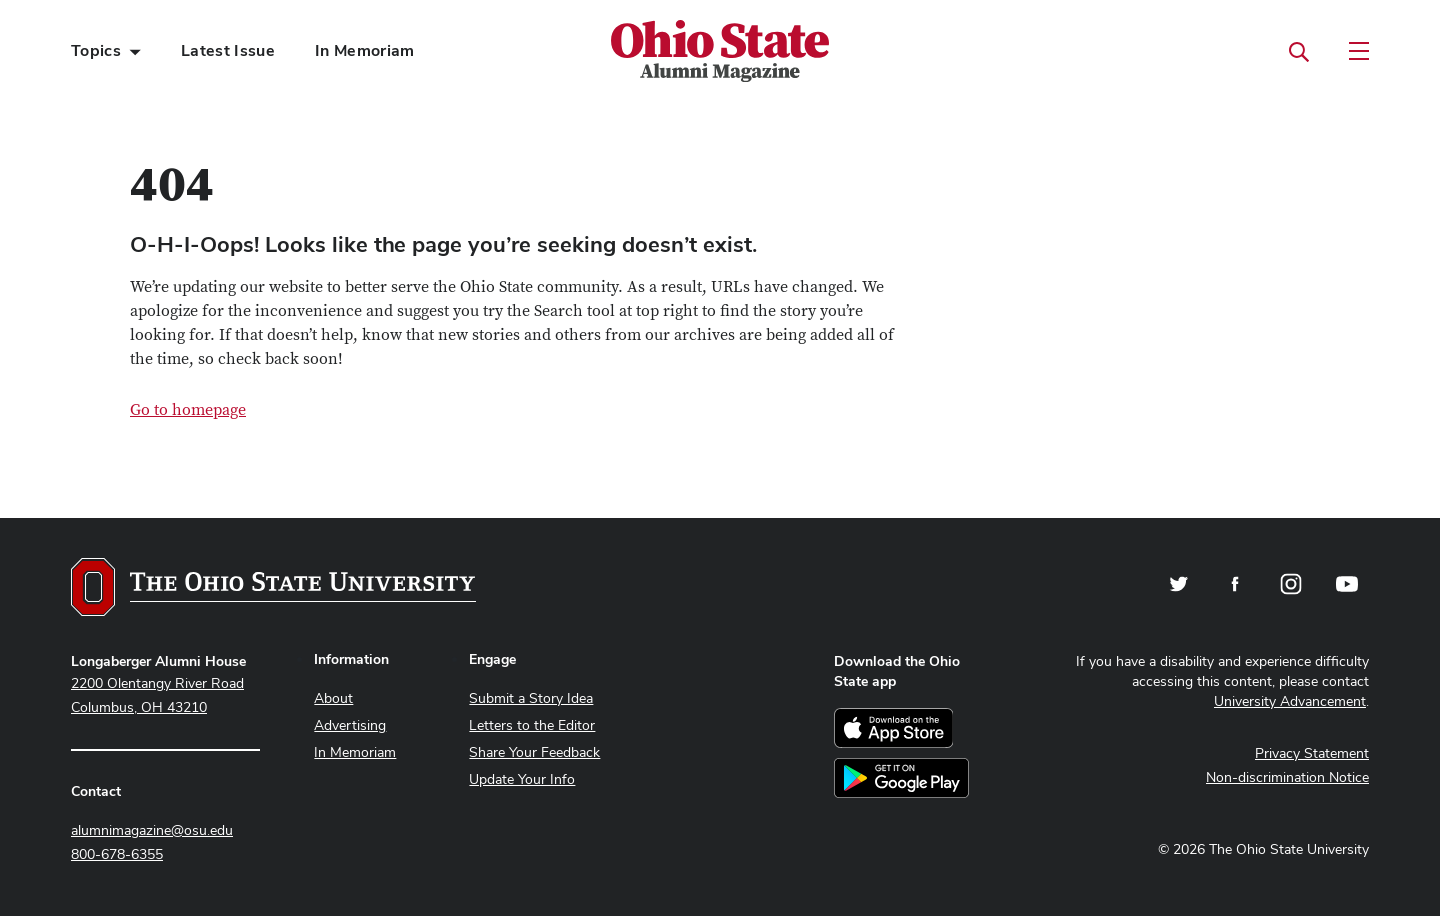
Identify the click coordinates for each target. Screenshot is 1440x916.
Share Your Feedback (534, 752)
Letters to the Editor (532, 725)
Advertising (350, 725)
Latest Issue (228, 50)
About (333, 698)
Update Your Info (522, 779)
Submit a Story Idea (531, 698)
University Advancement (1290, 701)
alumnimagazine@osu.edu (152, 830)
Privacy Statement (1312, 753)
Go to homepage (188, 410)
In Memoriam (365, 50)
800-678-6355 (117, 854)
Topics (96, 50)
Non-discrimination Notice (1287, 777)
